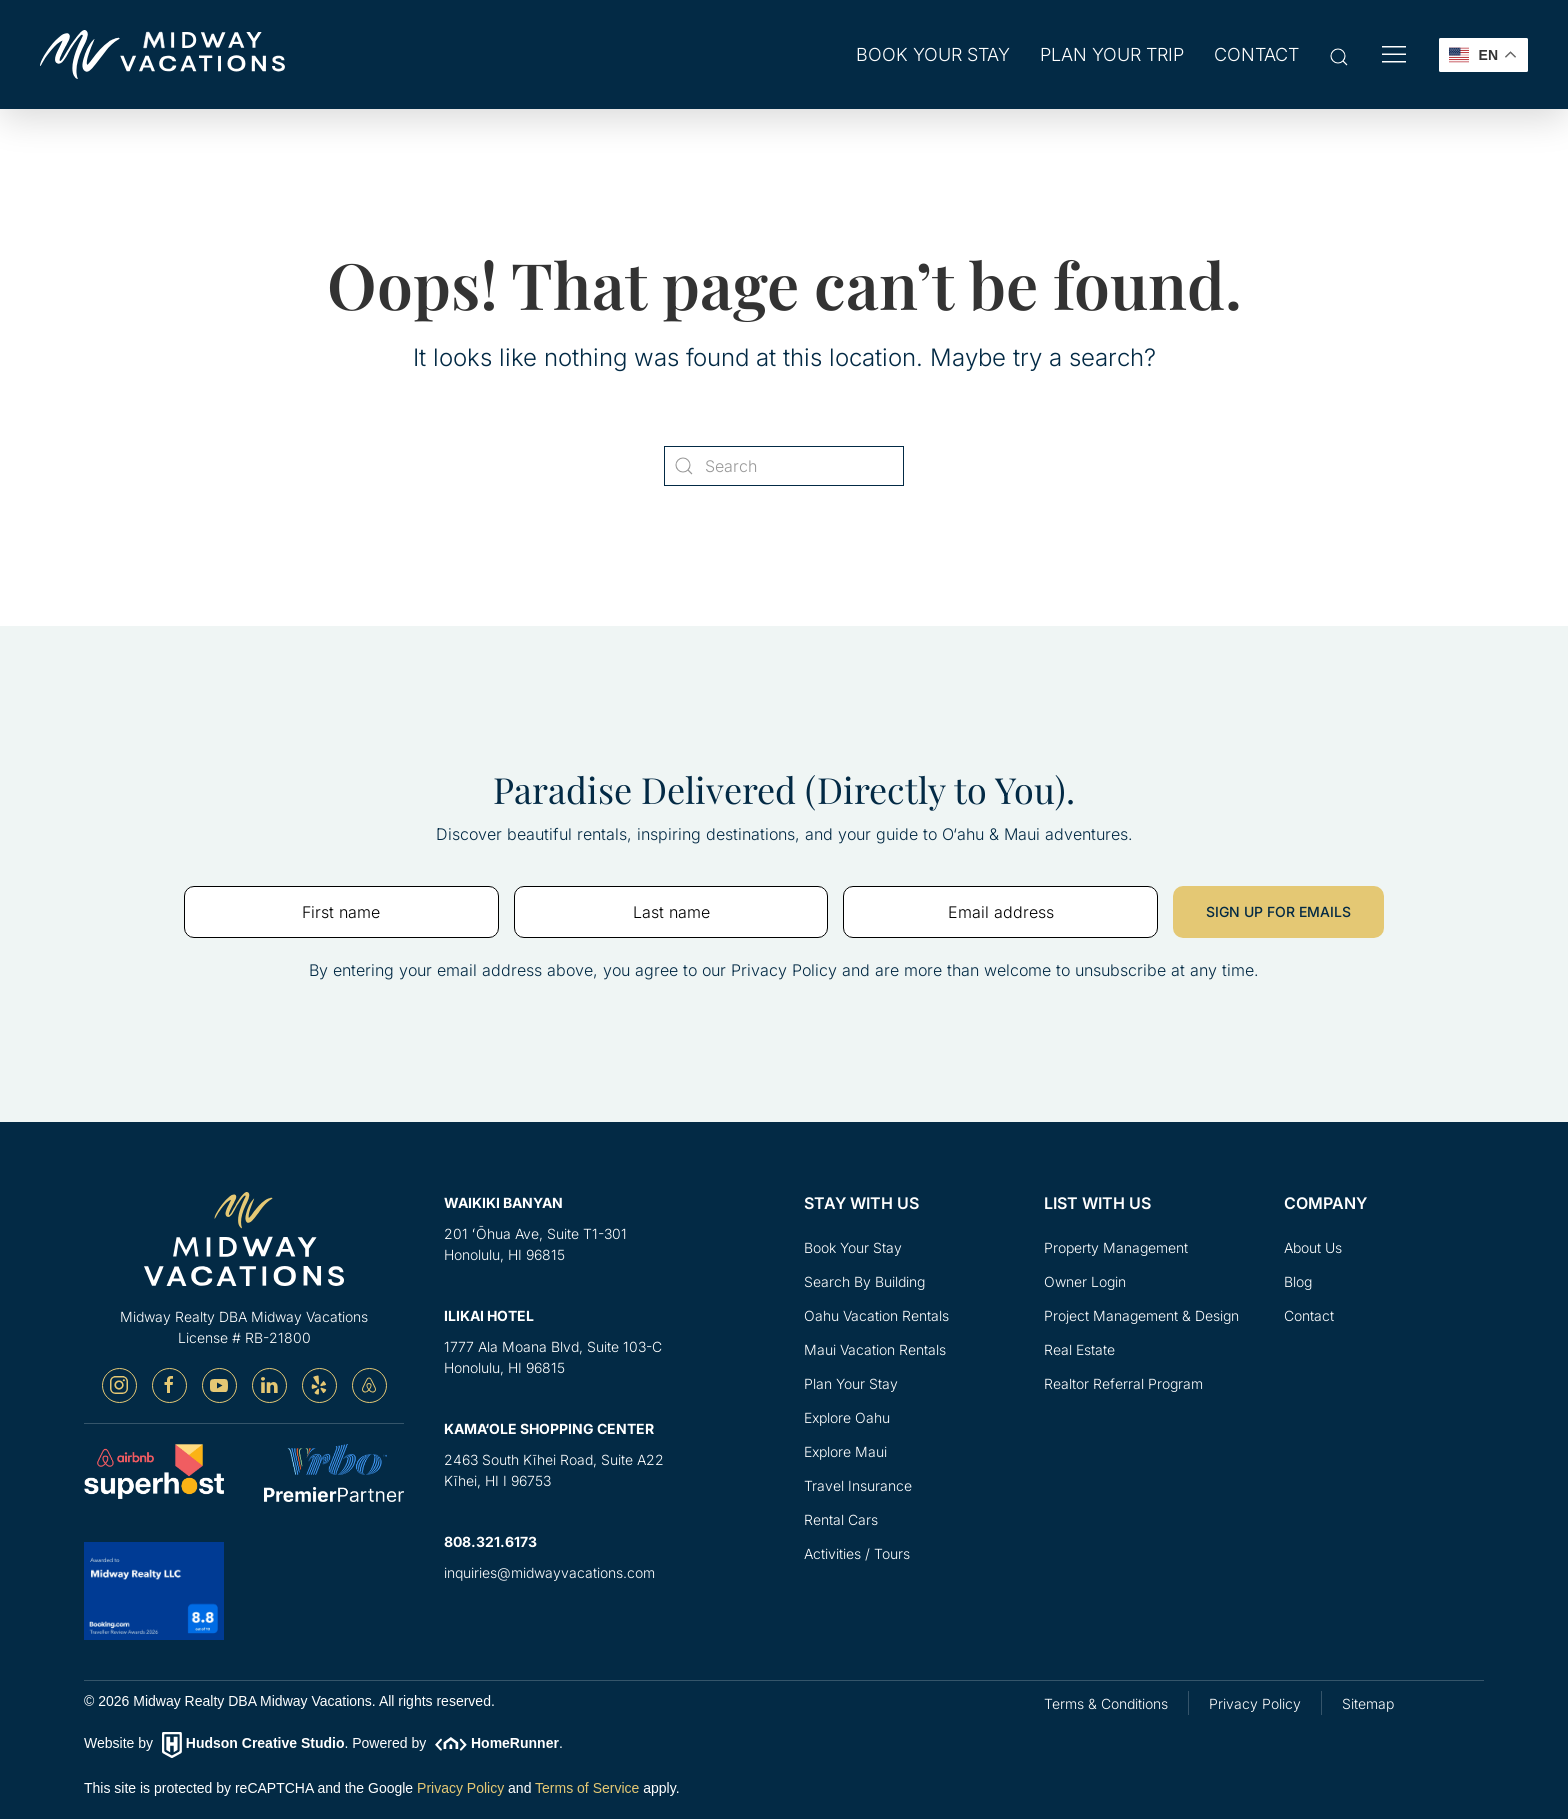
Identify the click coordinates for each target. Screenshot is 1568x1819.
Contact (1256, 54)
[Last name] (671, 913)
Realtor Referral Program (1123, 1383)
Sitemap (1368, 1703)
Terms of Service (587, 1788)
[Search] (784, 466)
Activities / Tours (857, 1553)
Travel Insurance (858, 1485)
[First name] (341, 913)
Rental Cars (841, 1519)
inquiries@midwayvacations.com (549, 1573)
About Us (1313, 1247)
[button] (1339, 56)
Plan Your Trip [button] (1112, 54)
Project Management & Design (1141, 1315)
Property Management (1116, 1247)
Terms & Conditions (1106, 1703)
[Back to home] (162, 54)
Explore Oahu (847, 1417)
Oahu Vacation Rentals (876, 1315)
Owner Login (1085, 1281)
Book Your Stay (853, 1247)
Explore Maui (845, 1451)
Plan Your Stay (851, 1383)
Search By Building (864, 1281)
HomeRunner (515, 1744)
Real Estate (1079, 1349)
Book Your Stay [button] (933, 54)
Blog (1298, 1281)
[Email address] (1000, 913)
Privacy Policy (460, 1788)
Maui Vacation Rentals (875, 1349)
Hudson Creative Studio (265, 1744)
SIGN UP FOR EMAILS (1278, 912)
